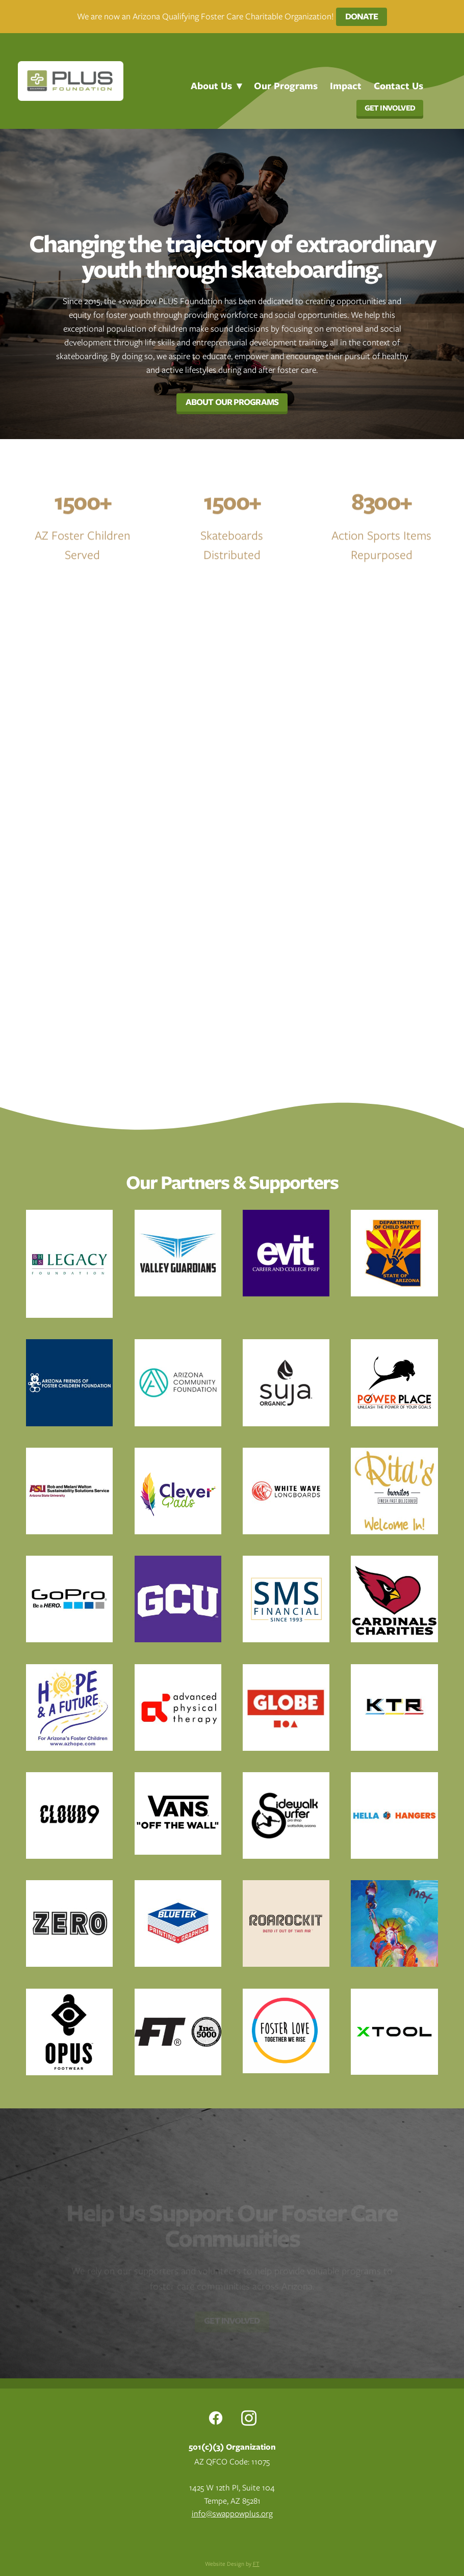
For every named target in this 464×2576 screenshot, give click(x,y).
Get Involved (390, 108)
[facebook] (215, 2417)
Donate (361, 16)
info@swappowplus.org (232, 2513)
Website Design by (232, 2564)
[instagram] (248, 2417)
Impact (346, 86)
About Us (216, 86)
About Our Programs (232, 402)
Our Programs (286, 86)
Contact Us (398, 86)
